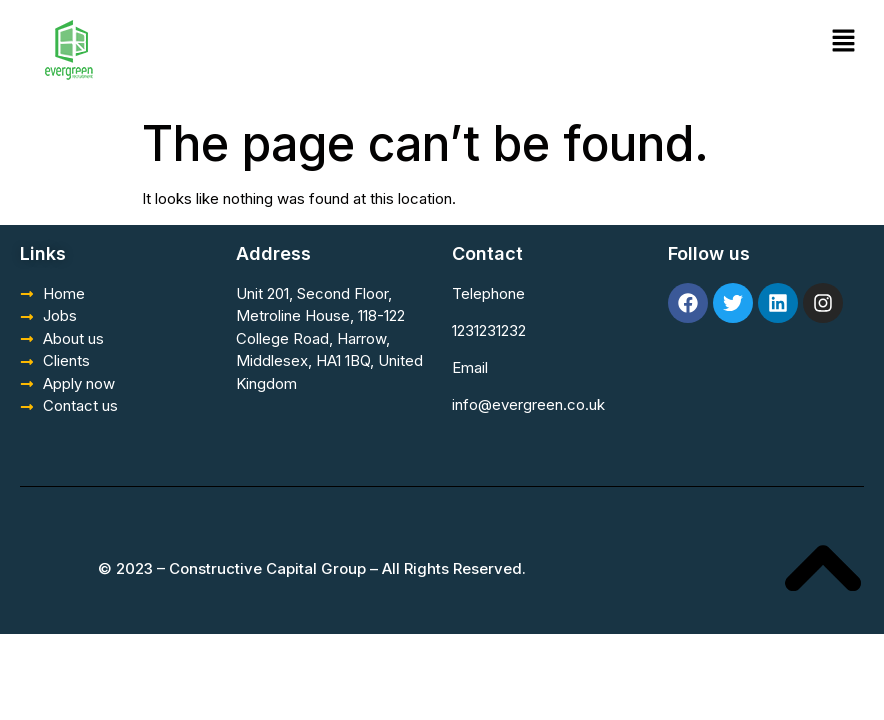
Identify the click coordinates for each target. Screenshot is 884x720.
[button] (844, 41)
